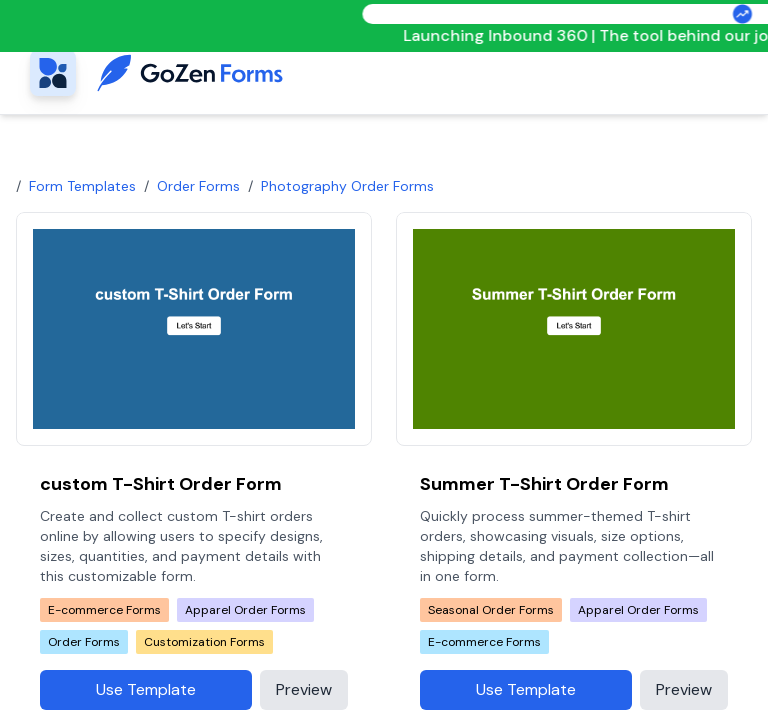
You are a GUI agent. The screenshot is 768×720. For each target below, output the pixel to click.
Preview (304, 689)
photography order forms (347, 186)
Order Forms (198, 186)
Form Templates (82, 186)
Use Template (146, 689)
